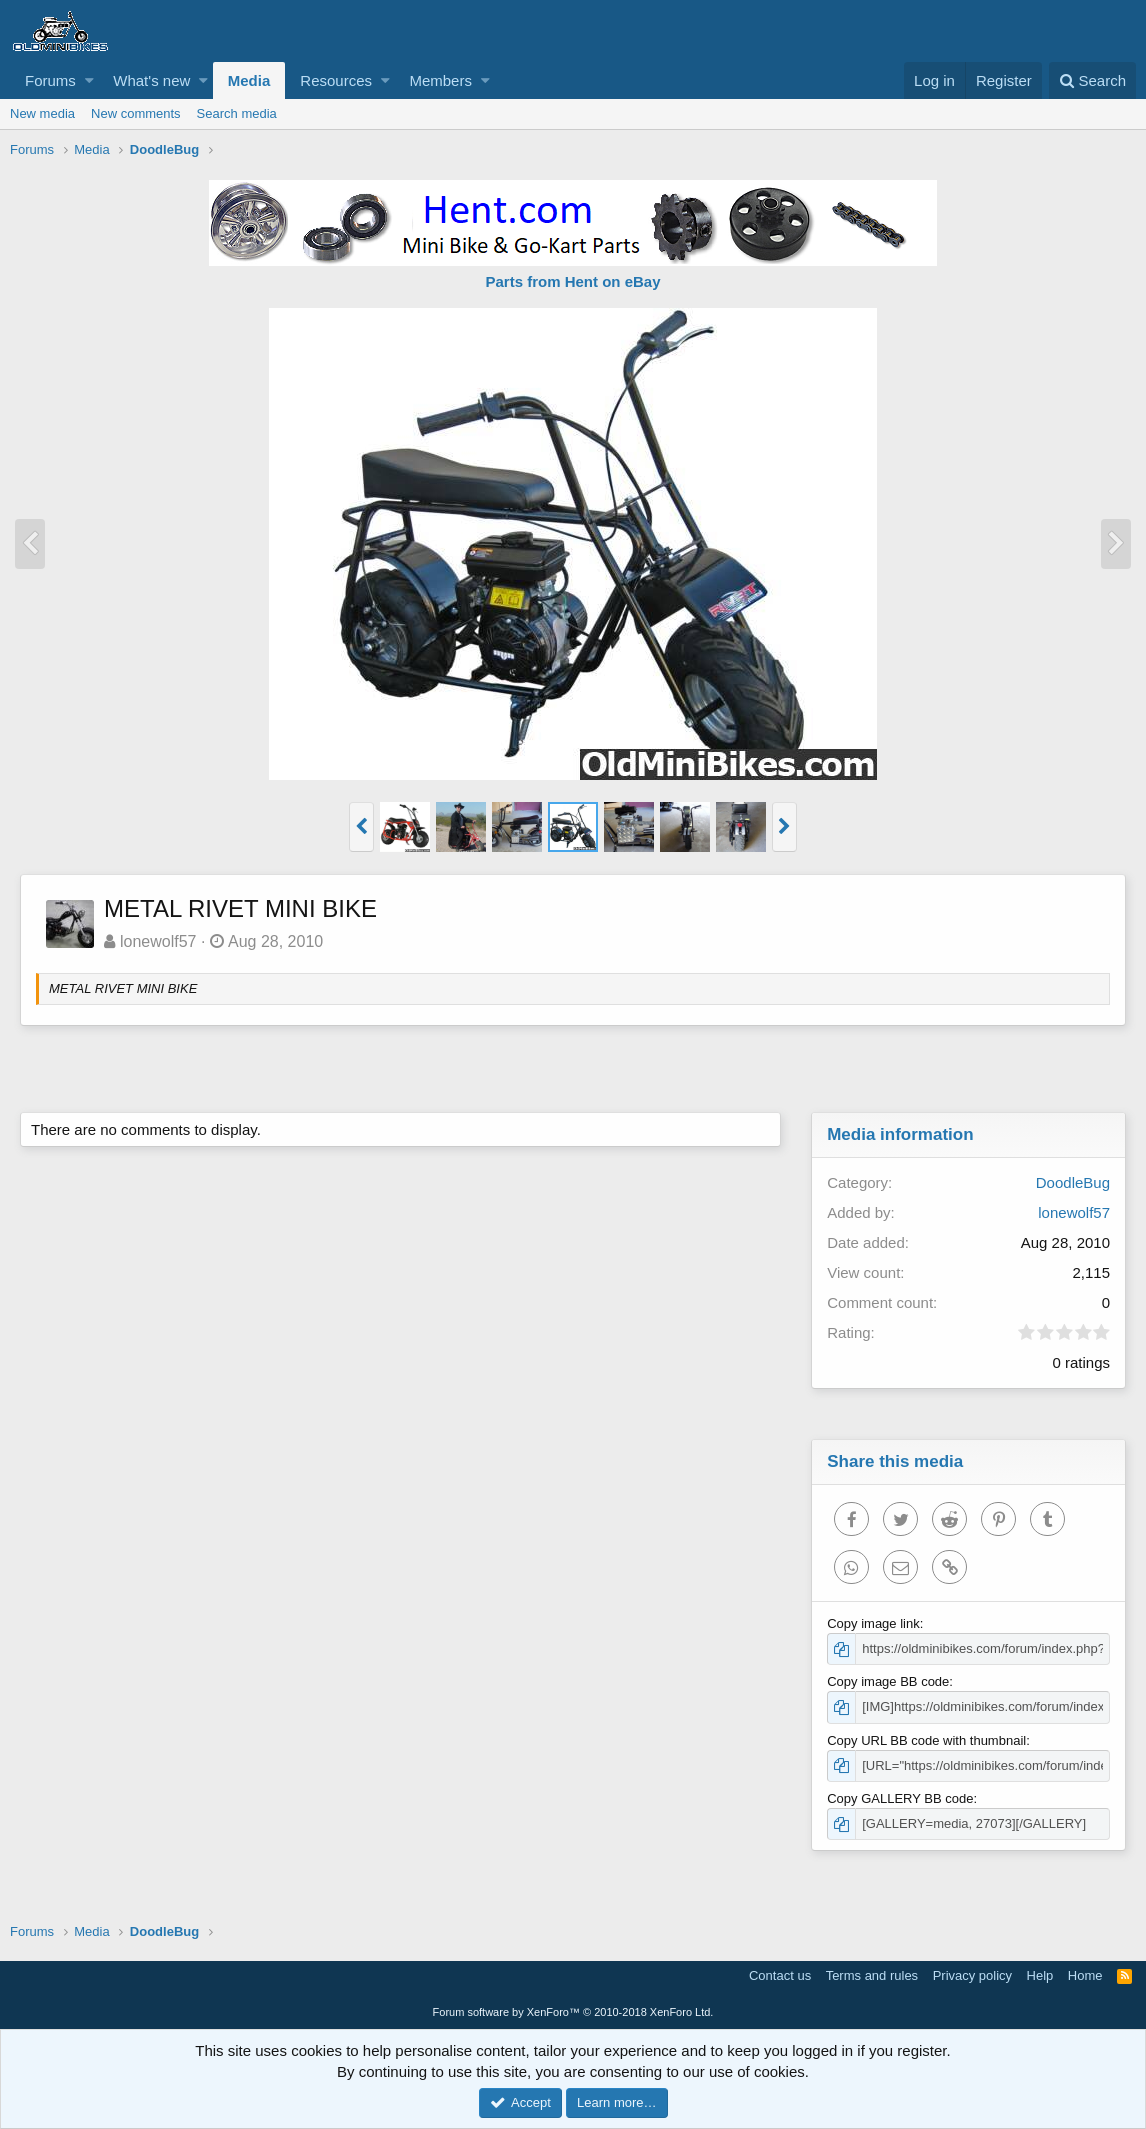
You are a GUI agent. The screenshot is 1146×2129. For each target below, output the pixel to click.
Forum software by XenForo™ (573, 2012)
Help (1040, 1975)
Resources (336, 80)
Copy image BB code (888, 1681)
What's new (151, 80)
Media (249, 80)
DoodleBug (1073, 1182)
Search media (237, 113)
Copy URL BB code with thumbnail (926, 1740)
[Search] (1092, 80)
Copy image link (873, 1623)
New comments (136, 113)
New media (42, 113)
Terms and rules (872, 1975)
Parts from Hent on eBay (572, 281)
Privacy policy (972, 1975)
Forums (50, 80)
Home (1085, 1975)
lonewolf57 (158, 941)
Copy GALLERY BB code (900, 1798)
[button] (89, 80)
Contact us (780, 1975)
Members (440, 80)
